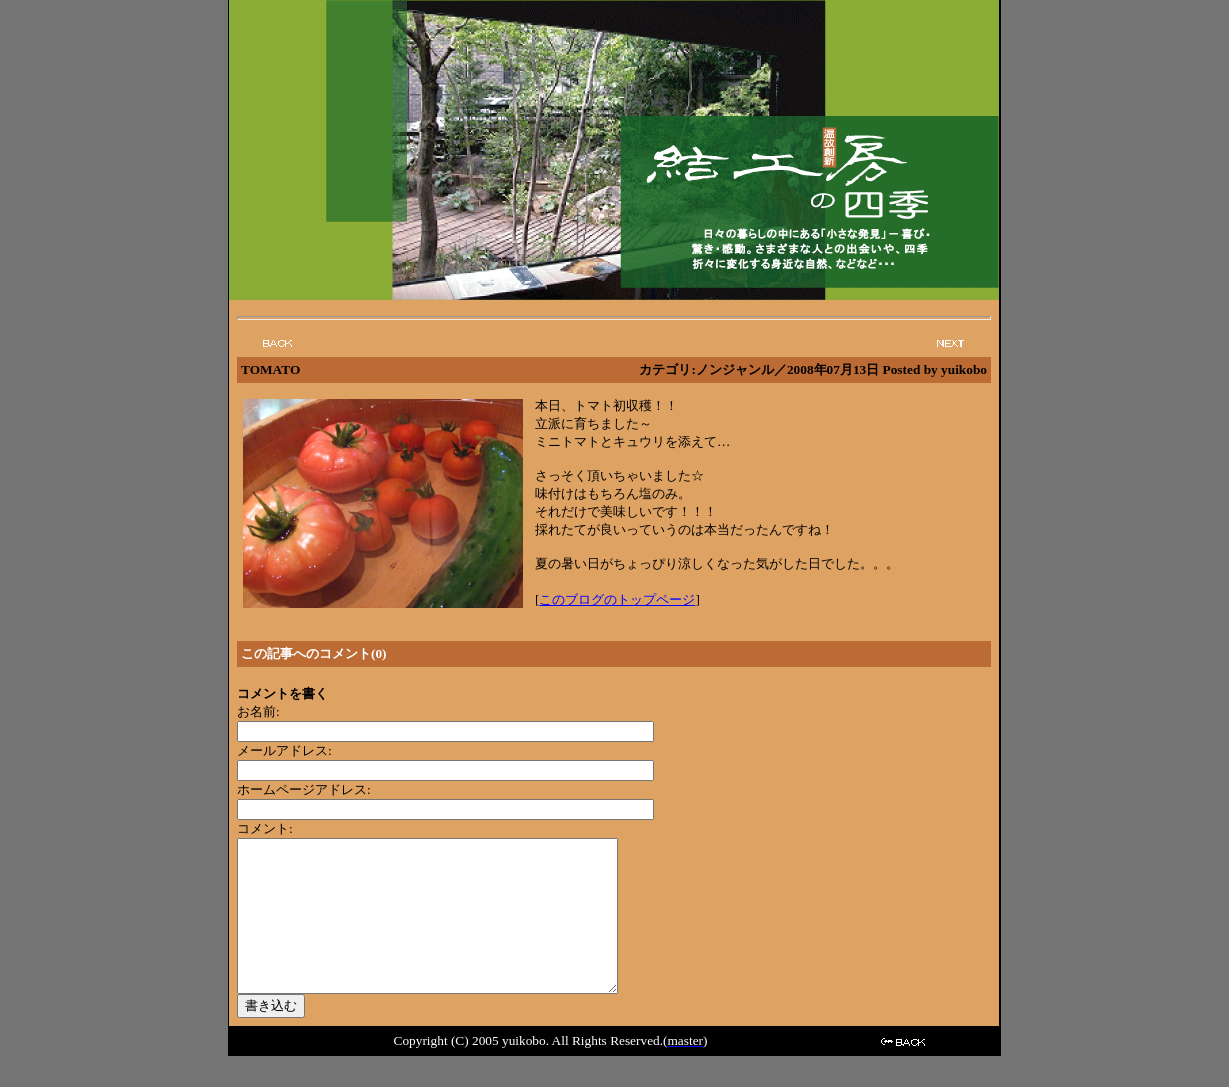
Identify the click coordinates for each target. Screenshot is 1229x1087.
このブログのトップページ (617, 599)
